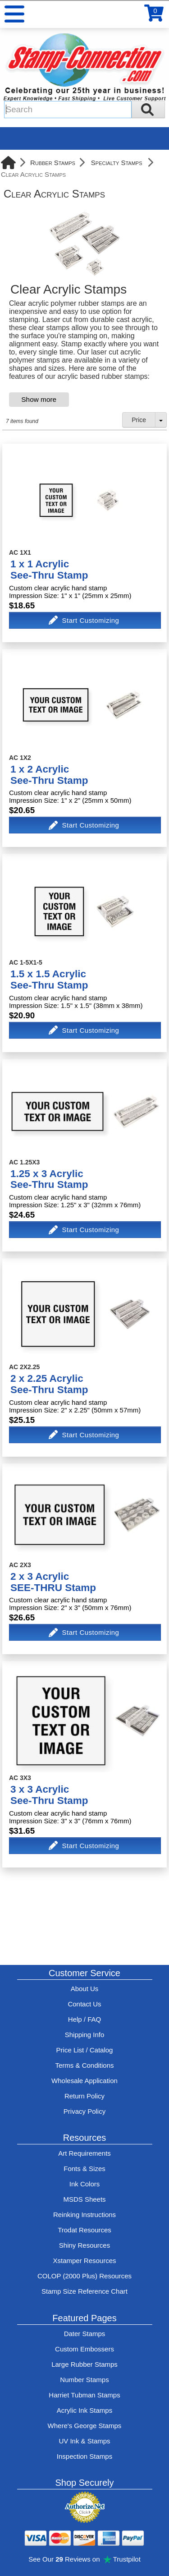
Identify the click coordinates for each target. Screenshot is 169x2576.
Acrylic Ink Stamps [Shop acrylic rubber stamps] (84, 2410)
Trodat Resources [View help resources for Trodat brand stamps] (84, 2230)
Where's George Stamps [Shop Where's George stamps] (85, 2425)
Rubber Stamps (52, 162)
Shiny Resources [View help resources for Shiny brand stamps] (84, 2245)
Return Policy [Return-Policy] (84, 2096)
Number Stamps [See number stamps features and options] (84, 2379)
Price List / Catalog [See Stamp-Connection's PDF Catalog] (84, 2050)
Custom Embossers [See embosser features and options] (84, 2349)
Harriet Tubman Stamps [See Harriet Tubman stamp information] (84, 2395)
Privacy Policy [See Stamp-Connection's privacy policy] (84, 2111)
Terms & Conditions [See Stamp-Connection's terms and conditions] (84, 2065)
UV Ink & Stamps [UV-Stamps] (84, 2441)
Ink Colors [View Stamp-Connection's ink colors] (84, 2184)
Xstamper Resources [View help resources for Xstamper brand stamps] (84, 2260)
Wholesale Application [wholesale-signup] (84, 2080)
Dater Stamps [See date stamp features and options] (84, 2333)
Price (139, 419)
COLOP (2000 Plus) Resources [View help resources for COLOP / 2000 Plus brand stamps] (84, 2276)
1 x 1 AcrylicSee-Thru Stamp (49, 569)
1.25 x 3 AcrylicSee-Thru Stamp (49, 1179)
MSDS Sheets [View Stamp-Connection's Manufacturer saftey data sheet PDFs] (84, 2199)
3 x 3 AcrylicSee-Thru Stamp (49, 1795)
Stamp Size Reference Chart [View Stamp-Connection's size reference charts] (84, 2291)
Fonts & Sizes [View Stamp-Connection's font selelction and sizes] (84, 2168)
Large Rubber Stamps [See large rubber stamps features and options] (84, 2364)
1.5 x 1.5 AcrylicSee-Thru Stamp (49, 979)
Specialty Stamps (116, 162)
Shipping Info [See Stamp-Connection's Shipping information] (85, 2034)
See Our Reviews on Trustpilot (84, 2559)
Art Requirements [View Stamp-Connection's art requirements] (84, 2153)
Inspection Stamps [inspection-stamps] (84, 2456)
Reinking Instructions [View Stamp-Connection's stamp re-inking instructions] (84, 2214)
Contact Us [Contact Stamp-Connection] (84, 2004)
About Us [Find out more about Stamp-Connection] (85, 1988)
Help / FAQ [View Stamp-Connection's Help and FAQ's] (84, 2019)
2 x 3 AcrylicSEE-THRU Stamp (53, 1582)
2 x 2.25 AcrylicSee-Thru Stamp (49, 1384)
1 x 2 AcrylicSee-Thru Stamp (49, 775)
